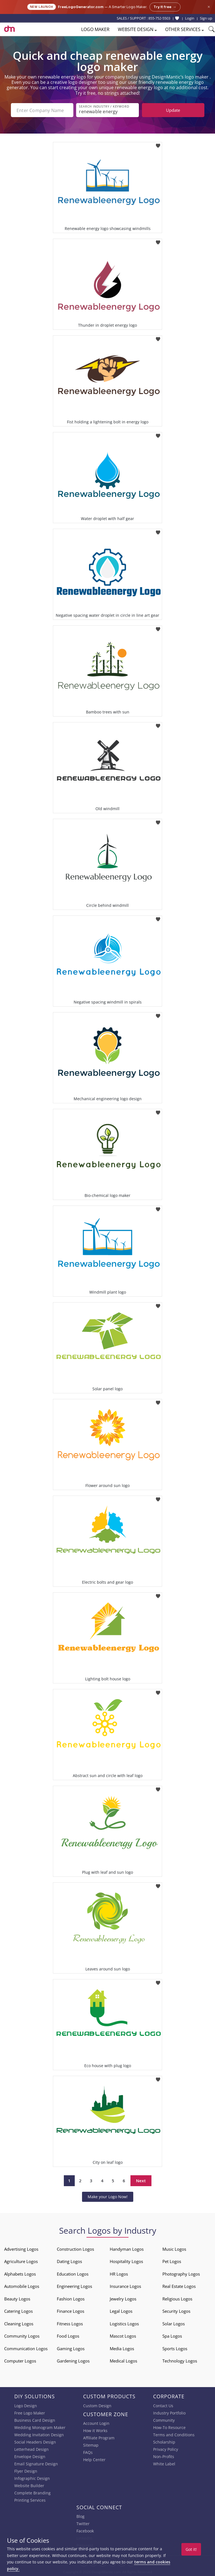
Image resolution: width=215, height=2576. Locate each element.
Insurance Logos (125, 2286)
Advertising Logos (21, 2249)
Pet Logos (171, 2261)
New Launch (41, 7)
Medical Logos (123, 2361)
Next (141, 2180)
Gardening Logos (73, 2361)
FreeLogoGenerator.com (81, 7)
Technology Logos (179, 2361)
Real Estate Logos (179, 2286)
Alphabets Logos (20, 2274)
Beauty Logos (17, 2299)
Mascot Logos (123, 2336)
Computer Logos (20, 2361)
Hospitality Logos (126, 2261)
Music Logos (174, 2249)
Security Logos (176, 2311)
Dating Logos (69, 2261)
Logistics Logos (124, 2323)
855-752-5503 (159, 18)
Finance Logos (70, 2311)
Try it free (165, 7)
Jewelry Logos (123, 2299)
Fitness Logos (70, 2323)
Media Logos (122, 2348)
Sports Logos (174, 2348)
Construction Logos (75, 2249)
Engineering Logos (74, 2286)
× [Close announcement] (208, 7)
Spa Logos (172, 2336)
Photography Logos (181, 2274)
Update (173, 110)
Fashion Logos (71, 2299)
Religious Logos (177, 2299)
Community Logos (21, 2336)
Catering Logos (18, 2311)
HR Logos (119, 2274)
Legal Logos (121, 2311)
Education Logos (72, 2274)
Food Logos (68, 2336)
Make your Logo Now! (108, 2196)
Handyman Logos (127, 2249)
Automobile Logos (21, 2286)
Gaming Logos (71, 2348)
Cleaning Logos (18, 2323)
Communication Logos (26, 2348)
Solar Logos (173, 2323)
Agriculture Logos (21, 2261)
